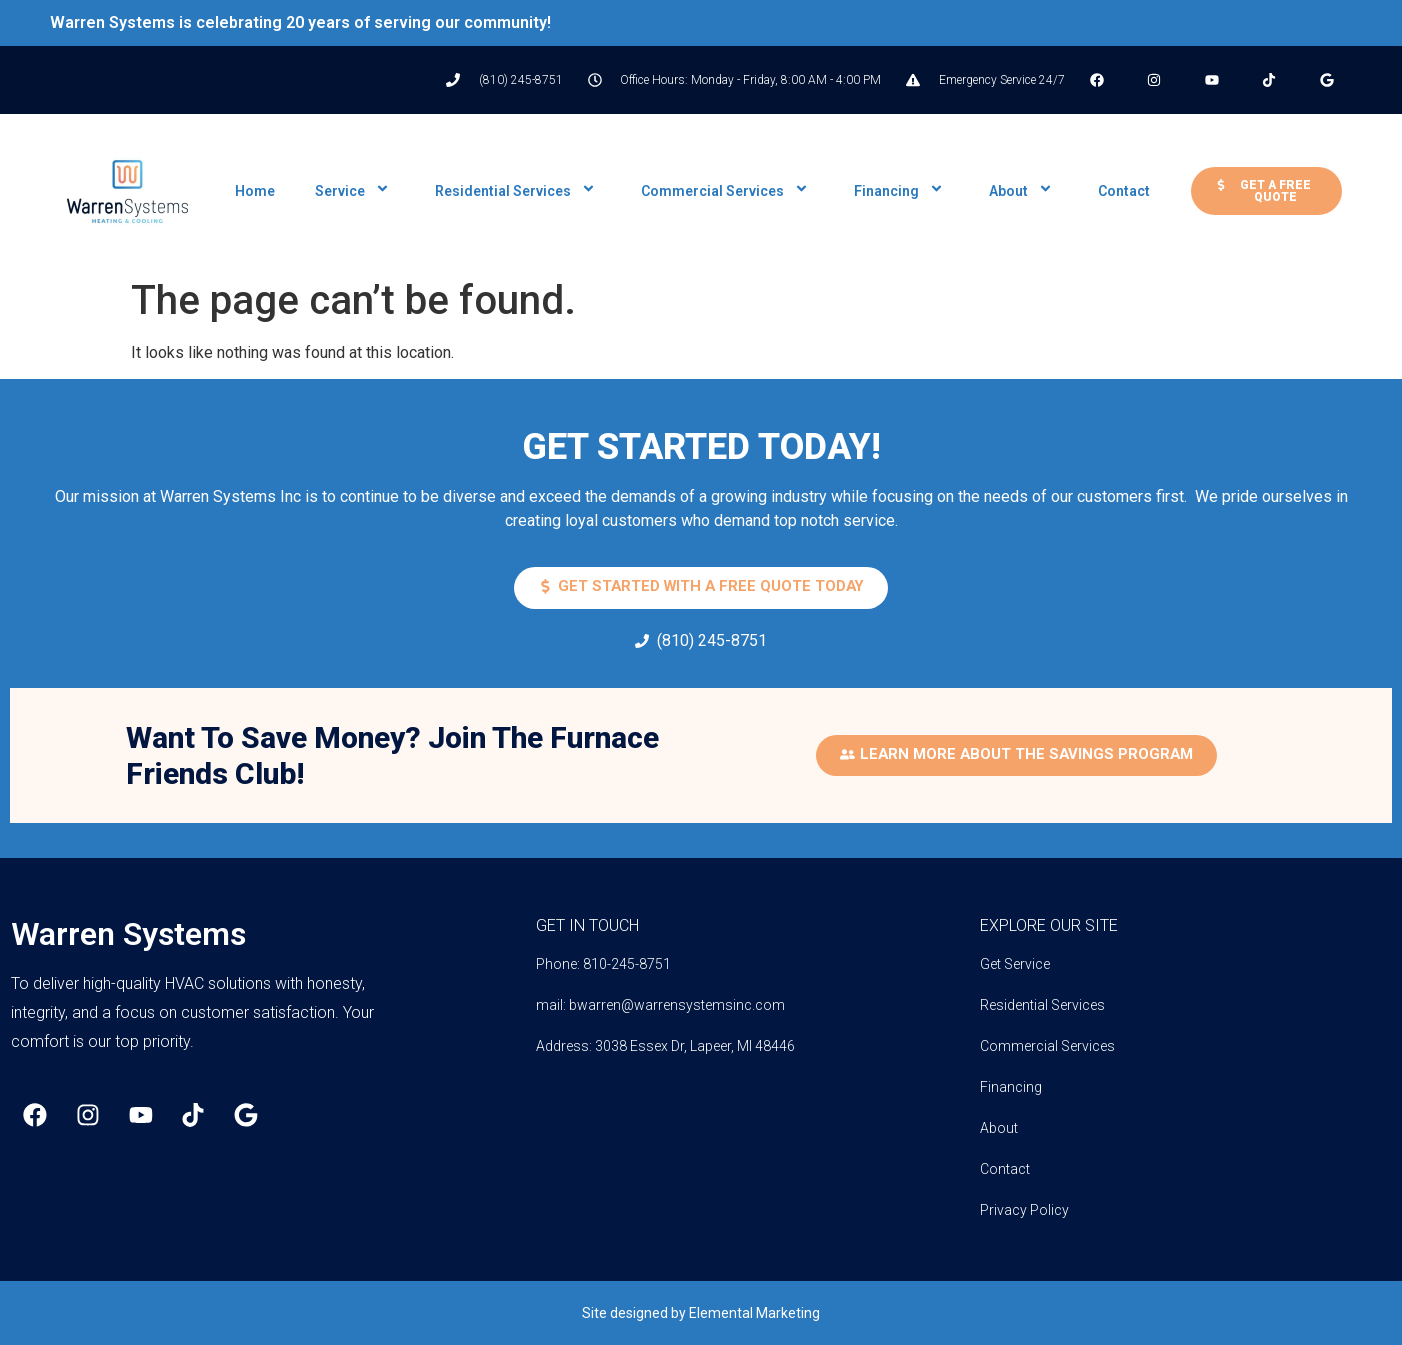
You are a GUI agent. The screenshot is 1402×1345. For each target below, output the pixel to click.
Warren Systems (128, 934)
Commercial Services (727, 191)
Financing (901, 191)
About (1023, 191)
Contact (1124, 191)
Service (355, 191)
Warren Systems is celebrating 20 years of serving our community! (300, 22)
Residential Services (518, 191)
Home (255, 191)
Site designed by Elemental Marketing (701, 1313)
